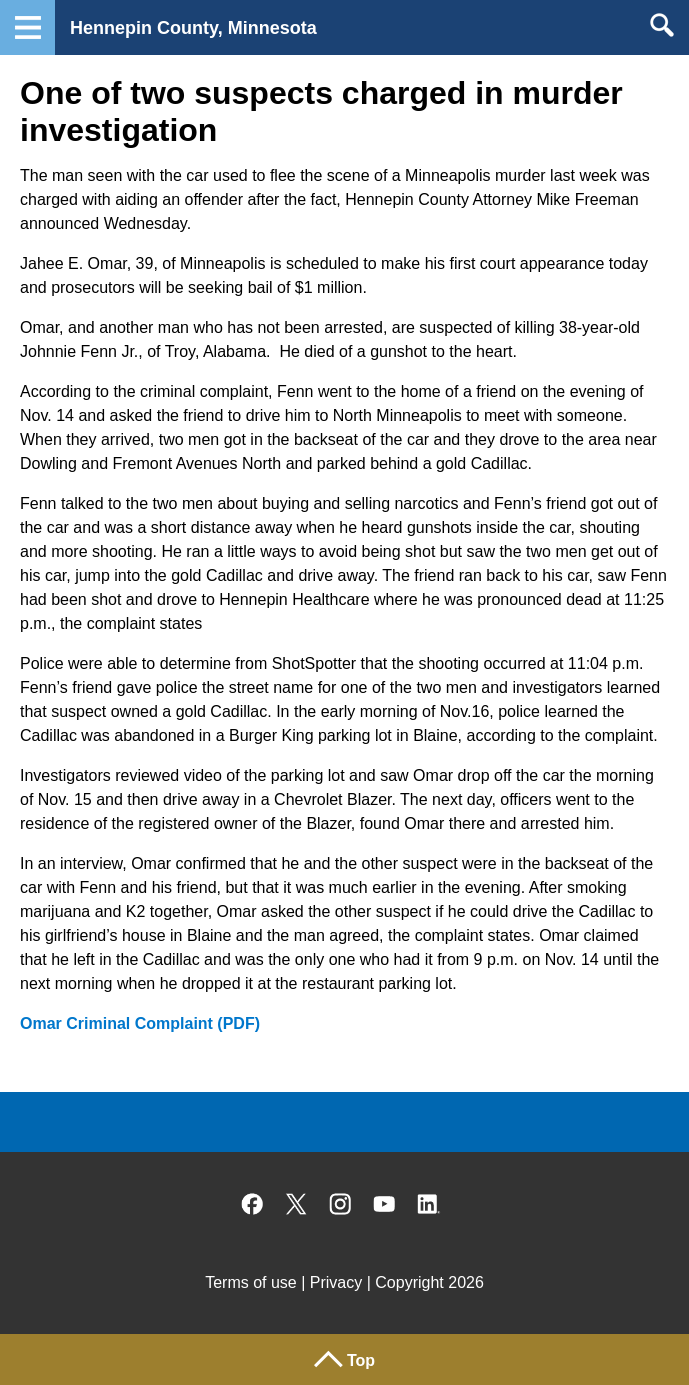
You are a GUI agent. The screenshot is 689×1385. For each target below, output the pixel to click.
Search (661, 25)
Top (361, 1360)
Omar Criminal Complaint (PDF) (140, 1023)
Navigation (27, 27)
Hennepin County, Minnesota (193, 28)
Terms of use (251, 1282)
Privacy (336, 1282)
